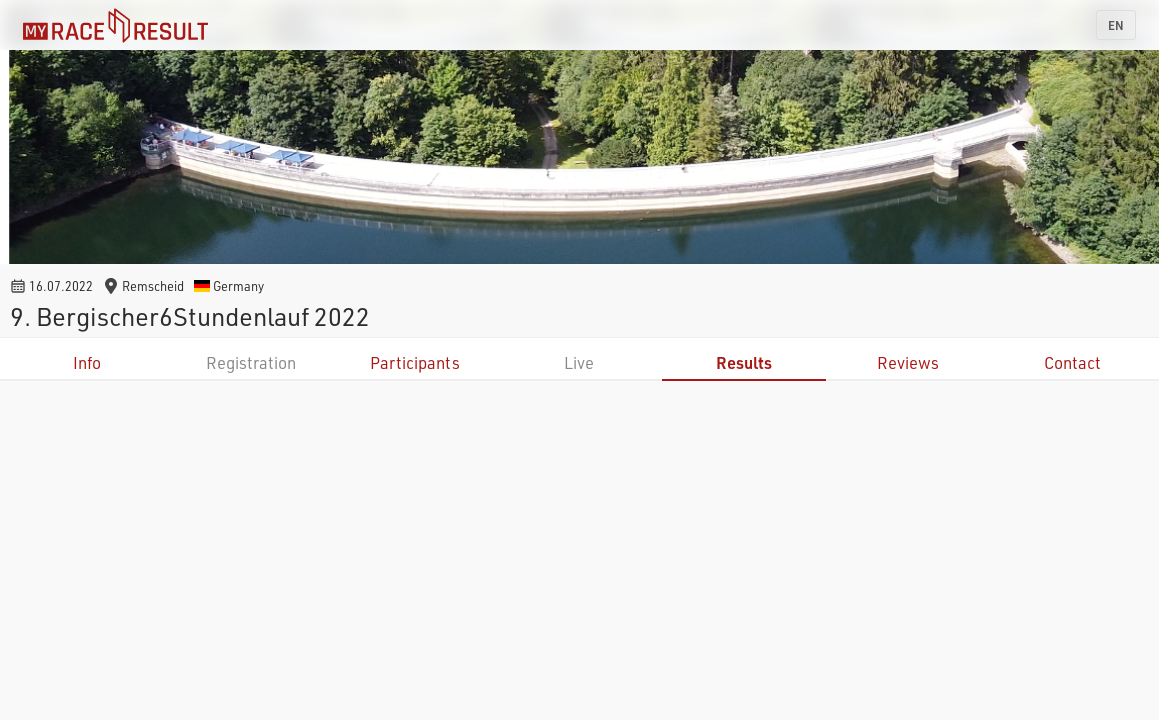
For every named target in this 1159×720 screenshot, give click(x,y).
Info (87, 362)
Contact (1072, 362)
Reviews (908, 362)
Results (744, 362)
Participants (415, 362)
